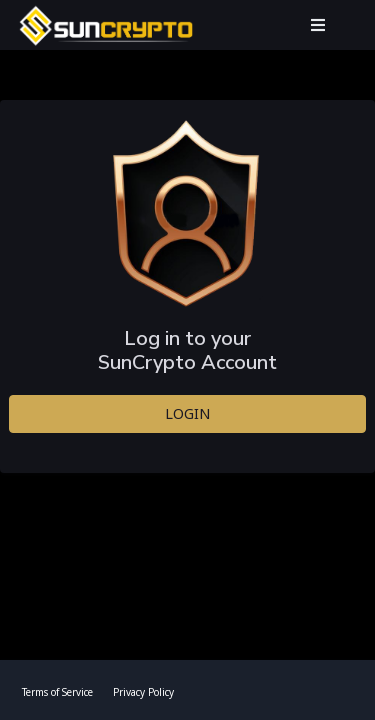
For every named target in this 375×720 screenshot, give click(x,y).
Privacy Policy (143, 692)
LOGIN (187, 413)
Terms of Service (57, 692)
